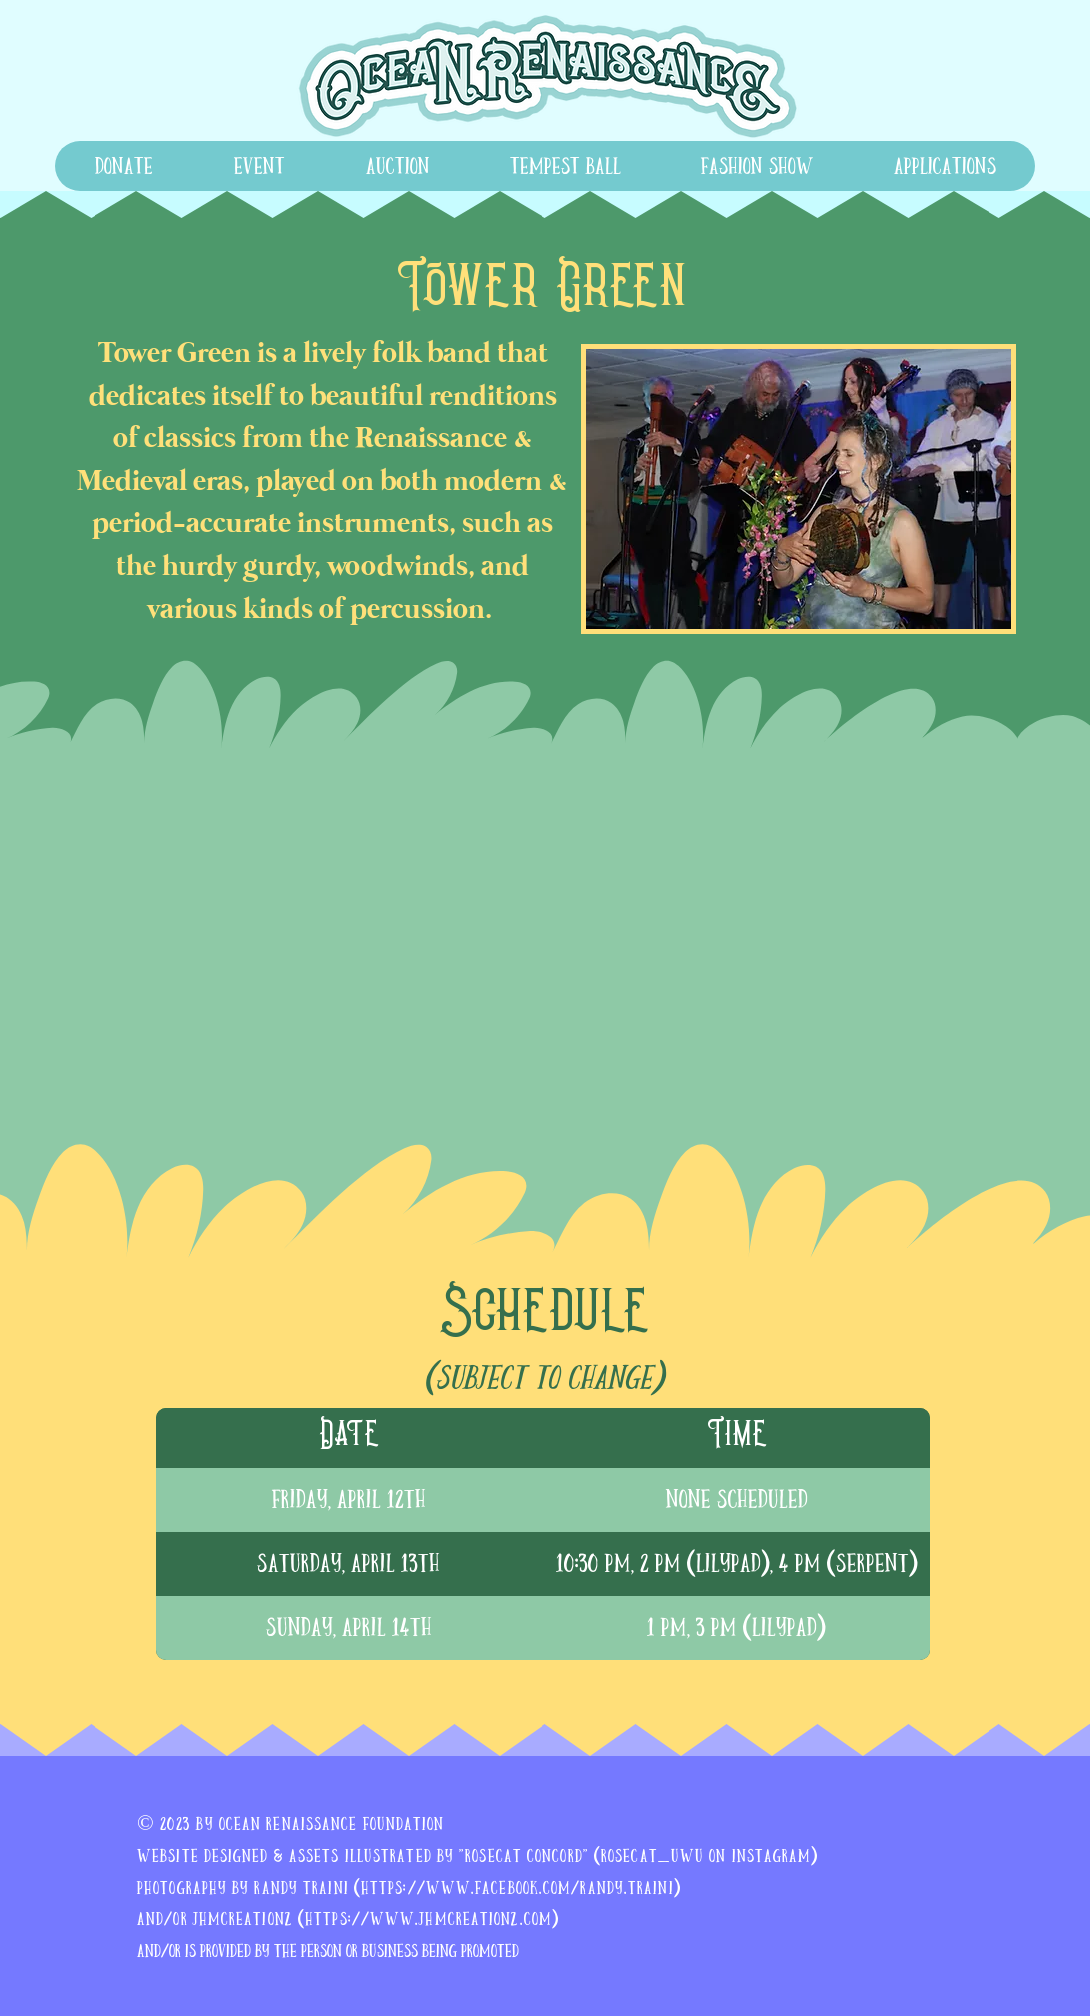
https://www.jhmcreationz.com (428, 1918)
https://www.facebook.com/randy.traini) (521, 1887)
